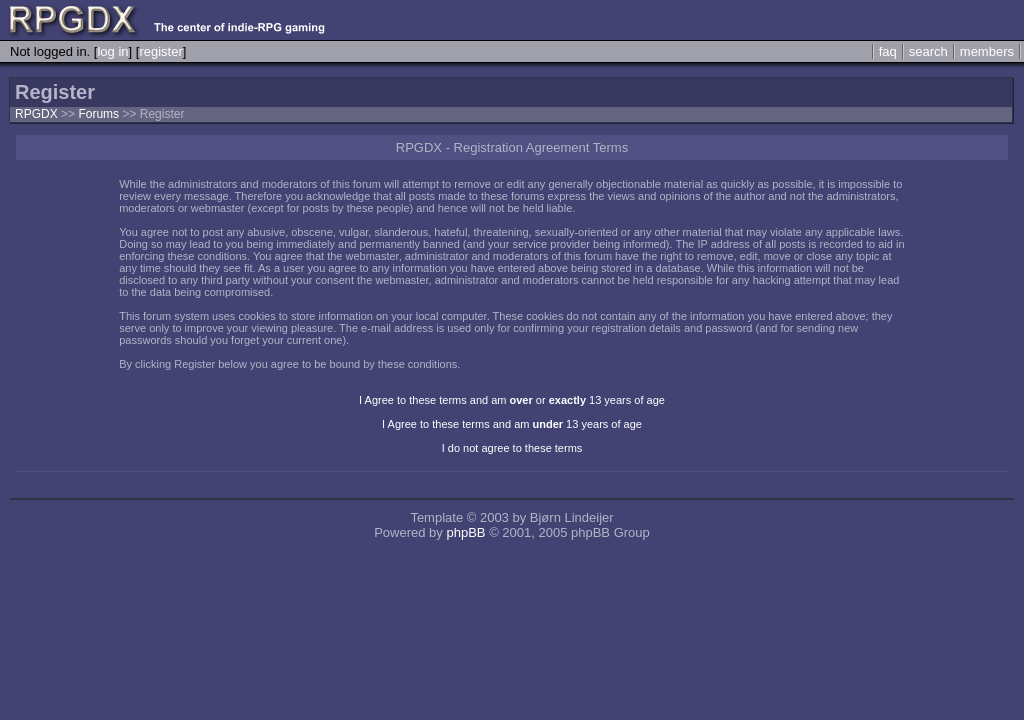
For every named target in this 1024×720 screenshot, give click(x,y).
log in (112, 51)
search (928, 51)
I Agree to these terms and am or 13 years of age (512, 400)
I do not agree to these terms (512, 448)
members (987, 51)
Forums (98, 114)
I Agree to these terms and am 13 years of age (512, 424)
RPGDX (36, 114)
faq (888, 51)
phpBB (465, 532)
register (160, 51)
